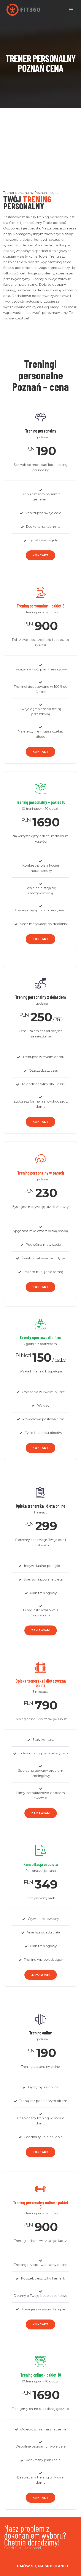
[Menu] (72, 9)
